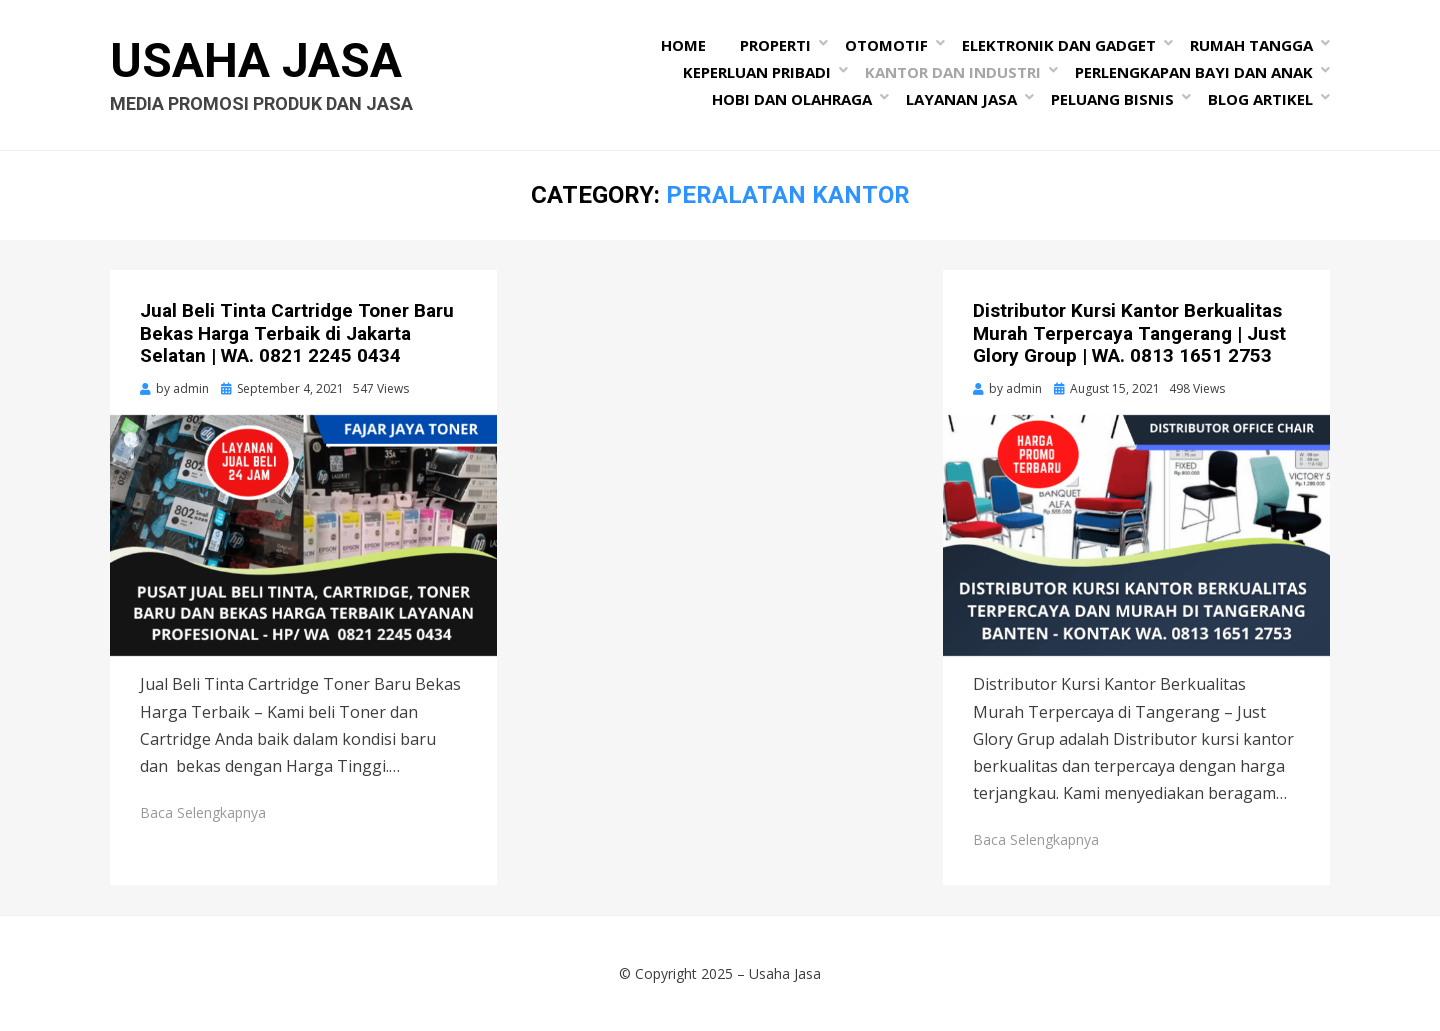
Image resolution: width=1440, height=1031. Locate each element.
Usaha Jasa (256, 60)
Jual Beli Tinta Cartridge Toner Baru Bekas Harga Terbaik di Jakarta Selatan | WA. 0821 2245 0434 (297, 333)
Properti (775, 45)
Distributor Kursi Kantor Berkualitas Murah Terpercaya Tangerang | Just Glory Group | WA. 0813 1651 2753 (1129, 333)
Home (683, 45)
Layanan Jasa (961, 99)
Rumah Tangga (1251, 45)
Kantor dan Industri (953, 72)
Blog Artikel (1260, 99)
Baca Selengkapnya (203, 812)
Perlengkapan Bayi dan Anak (1194, 72)
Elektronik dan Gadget (1059, 45)
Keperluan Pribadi (757, 72)
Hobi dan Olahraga (792, 99)
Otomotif (886, 45)
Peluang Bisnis (1112, 99)
